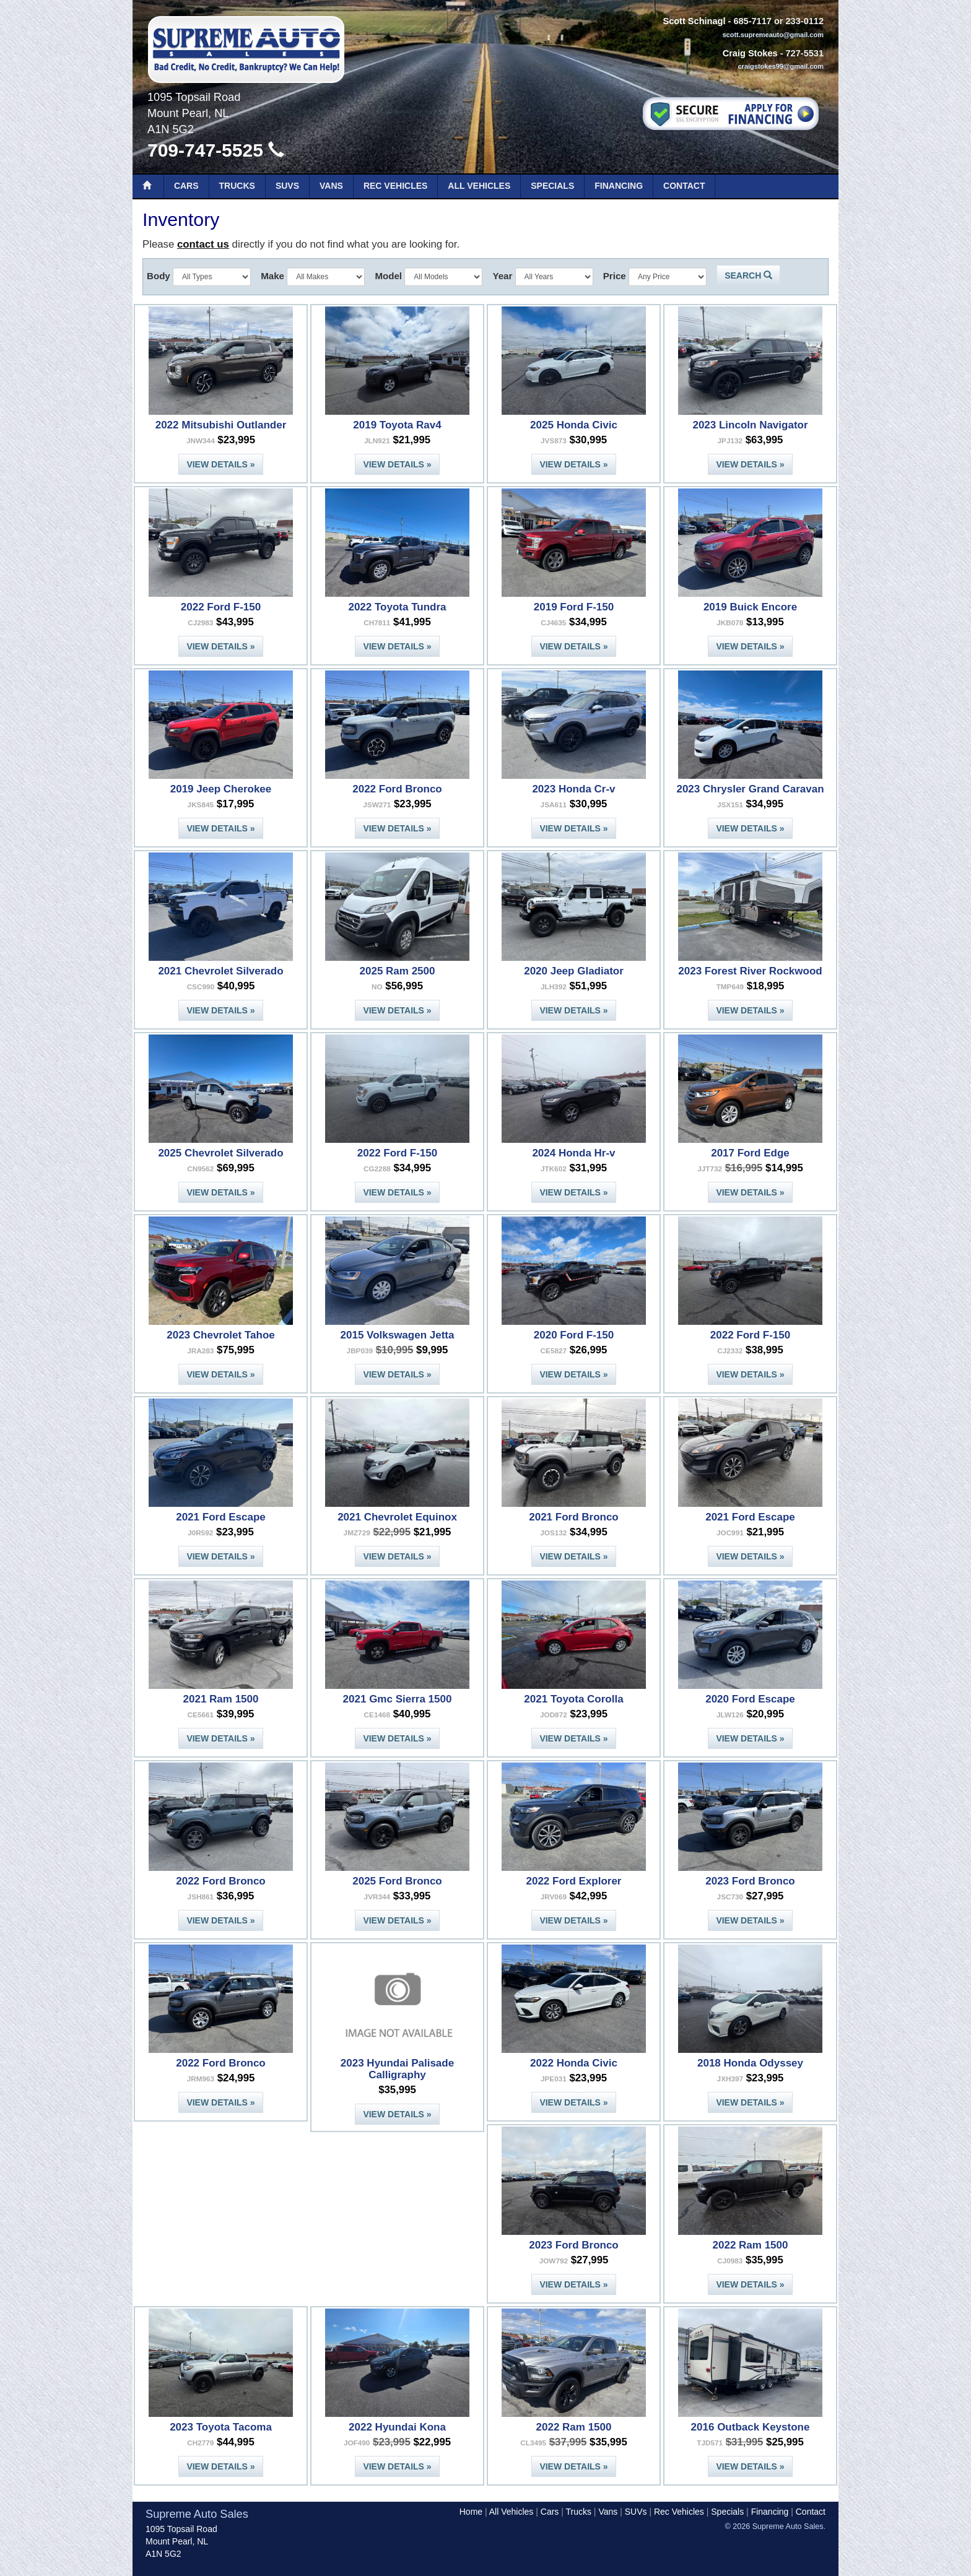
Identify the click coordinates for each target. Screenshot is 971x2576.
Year (502, 276)
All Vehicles (479, 186)
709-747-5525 (215, 150)
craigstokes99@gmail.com (781, 66)
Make (272, 276)
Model (388, 276)
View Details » (220, 464)
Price (614, 276)
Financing (618, 186)
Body (158, 276)
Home (470, 2512)
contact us (203, 244)
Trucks (237, 186)
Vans (331, 186)
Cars (186, 186)
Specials (552, 186)
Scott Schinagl (694, 21)
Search (748, 275)
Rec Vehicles (395, 186)
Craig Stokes (750, 53)
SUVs (287, 186)
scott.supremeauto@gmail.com (773, 34)
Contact (684, 186)
